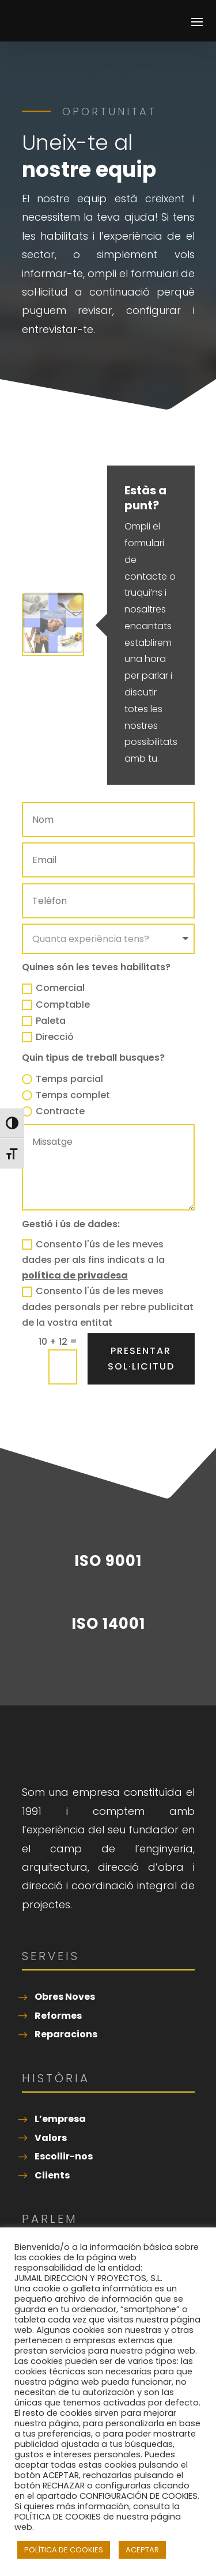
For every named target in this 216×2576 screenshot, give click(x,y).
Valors (51, 2137)
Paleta (44, 1020)
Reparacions (66, 2034)
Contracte (53, 1111)
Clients (52, 2175)
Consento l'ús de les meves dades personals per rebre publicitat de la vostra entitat (108, 1306)
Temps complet (66, 1095)
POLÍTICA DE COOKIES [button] (63, 2549)
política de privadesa (75, 1275)
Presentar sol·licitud (141, 1358)
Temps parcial (62, 1078)
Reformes (58, 2015)
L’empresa (60, 2118)
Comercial (53, 987)
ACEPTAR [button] (142, 2549)
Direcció (48, 1036)
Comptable (56, 1004)
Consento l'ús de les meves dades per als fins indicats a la (93, 1260)
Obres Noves (65, 1996)
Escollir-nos (64, 2156)
